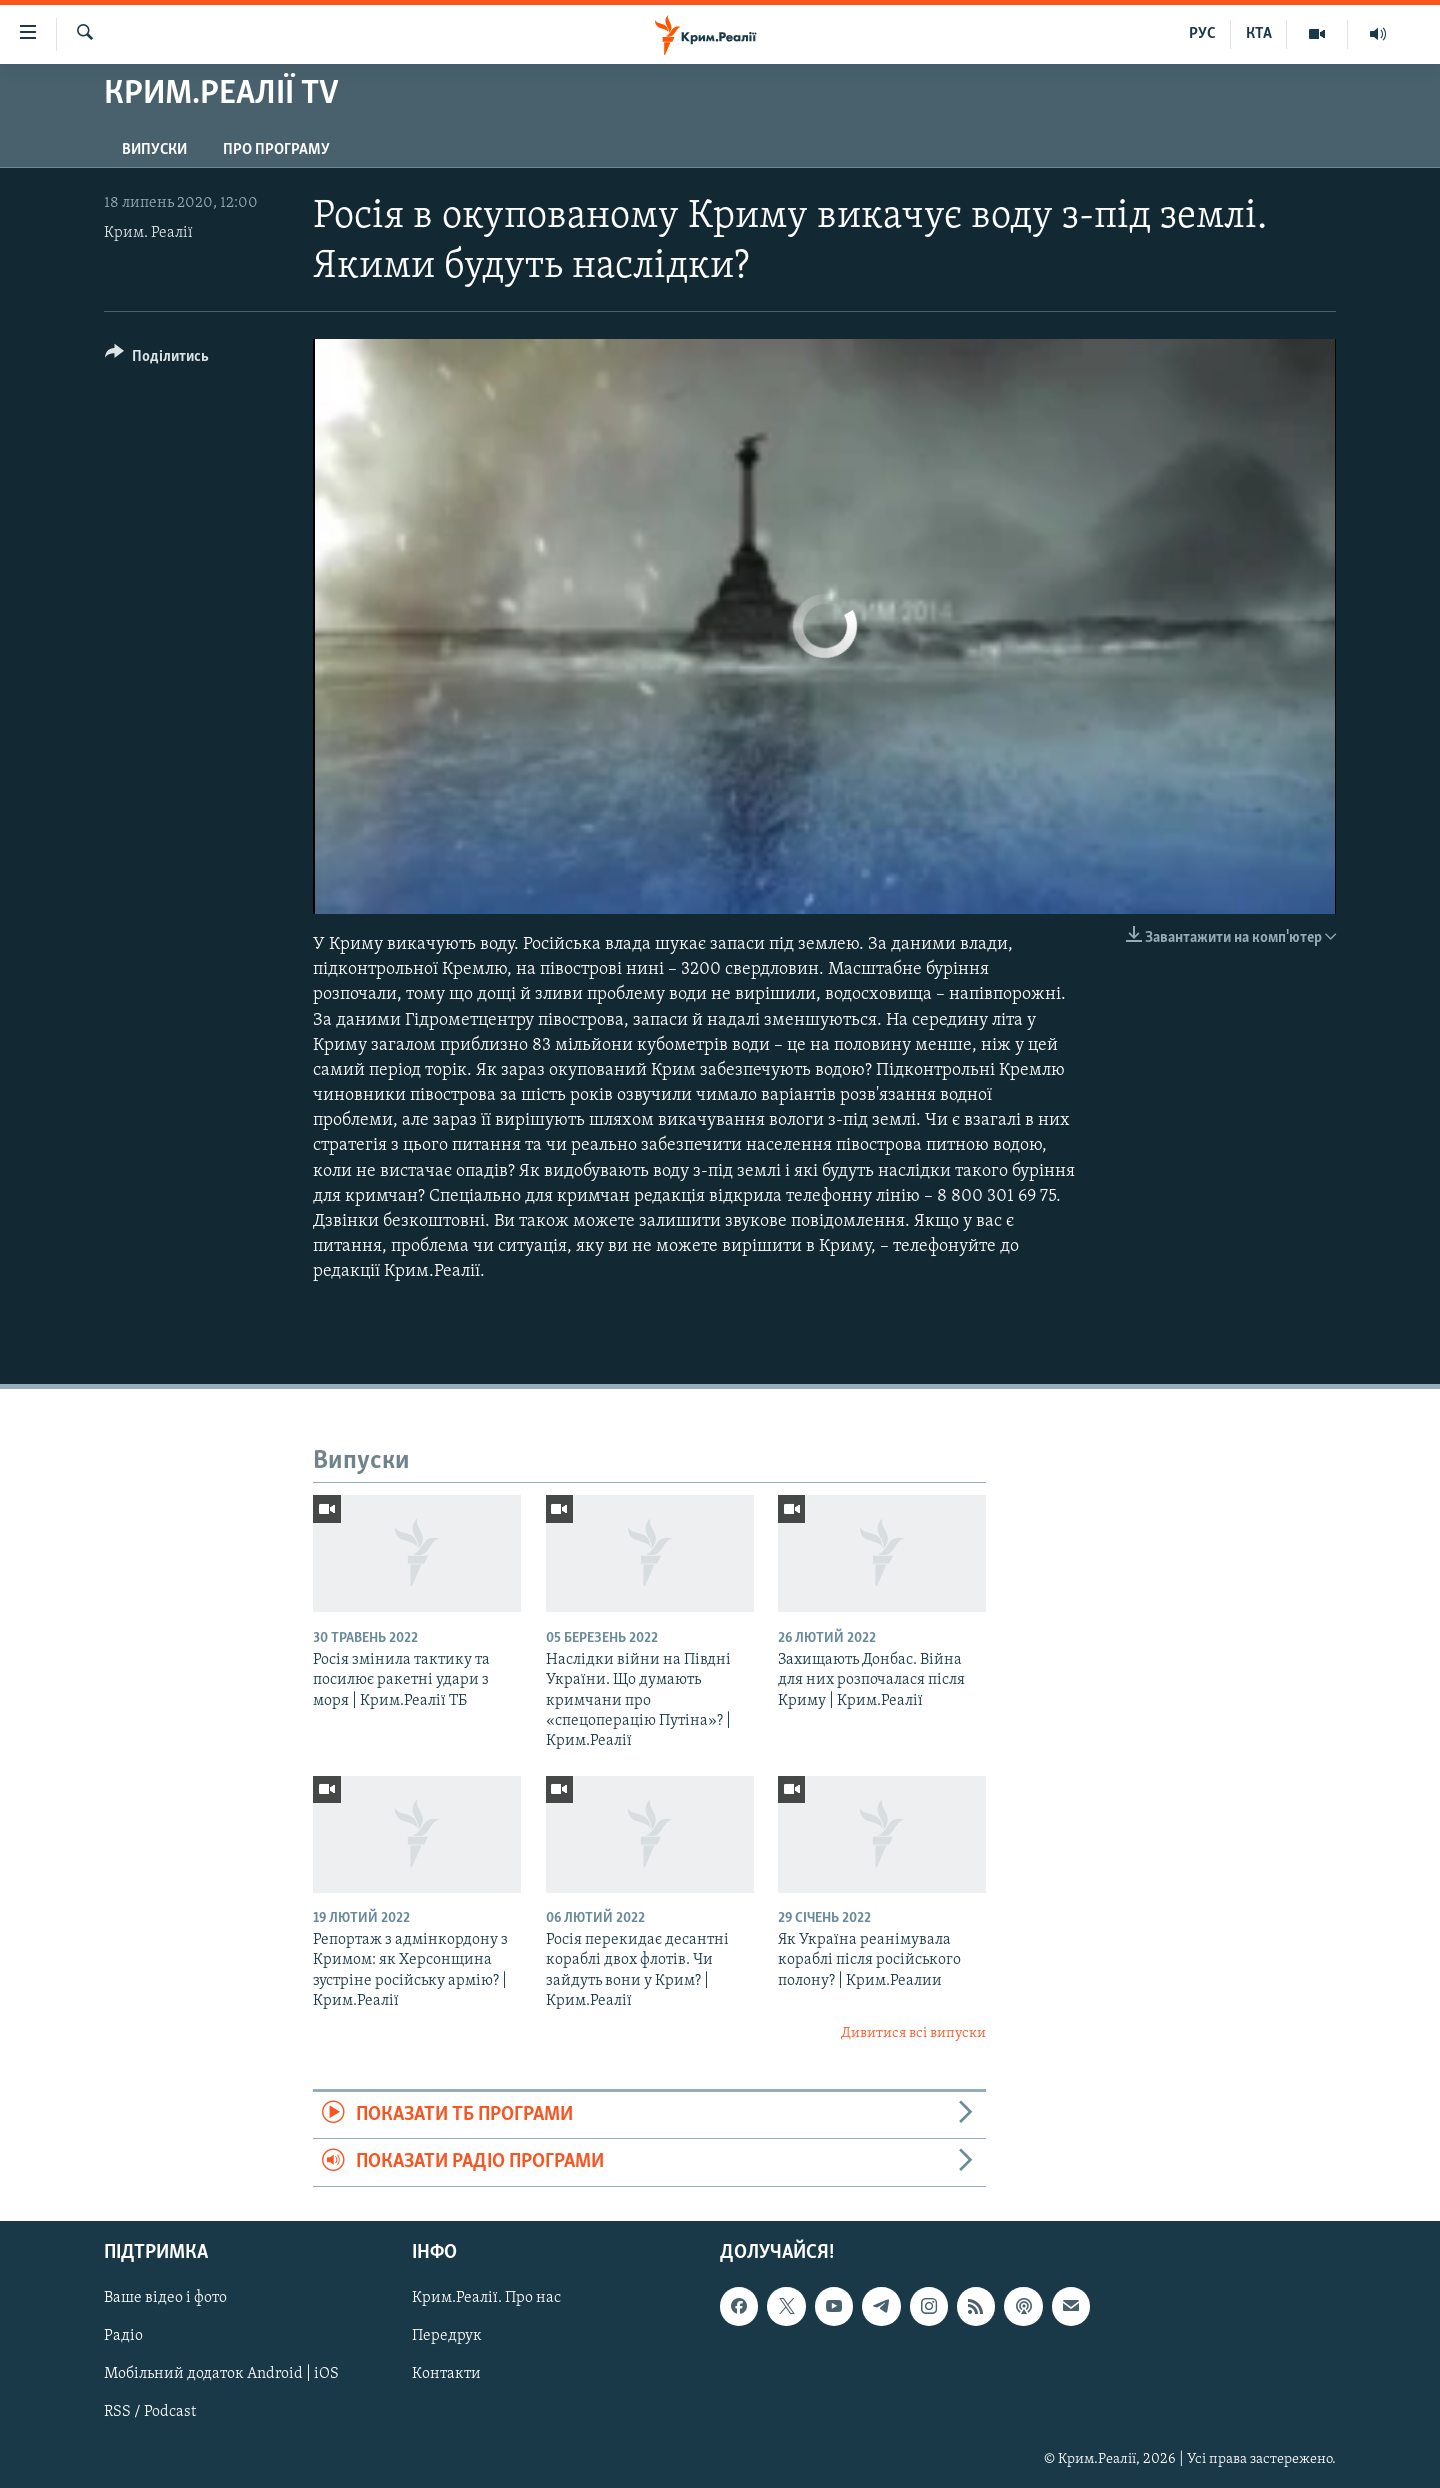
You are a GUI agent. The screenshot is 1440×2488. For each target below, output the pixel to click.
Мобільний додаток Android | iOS (221, 2374)
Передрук (447, 2336)
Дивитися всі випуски (913, 2033)
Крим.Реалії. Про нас (486, 2298)
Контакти (446, 2374)
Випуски (154, 150)
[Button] (157, 359)
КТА (1259, 34)
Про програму (276, 150)
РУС (1202, 34)
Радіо (123, 2336)
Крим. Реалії (148, 233)
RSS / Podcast (150, 2412)
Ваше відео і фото (165, 2298)
